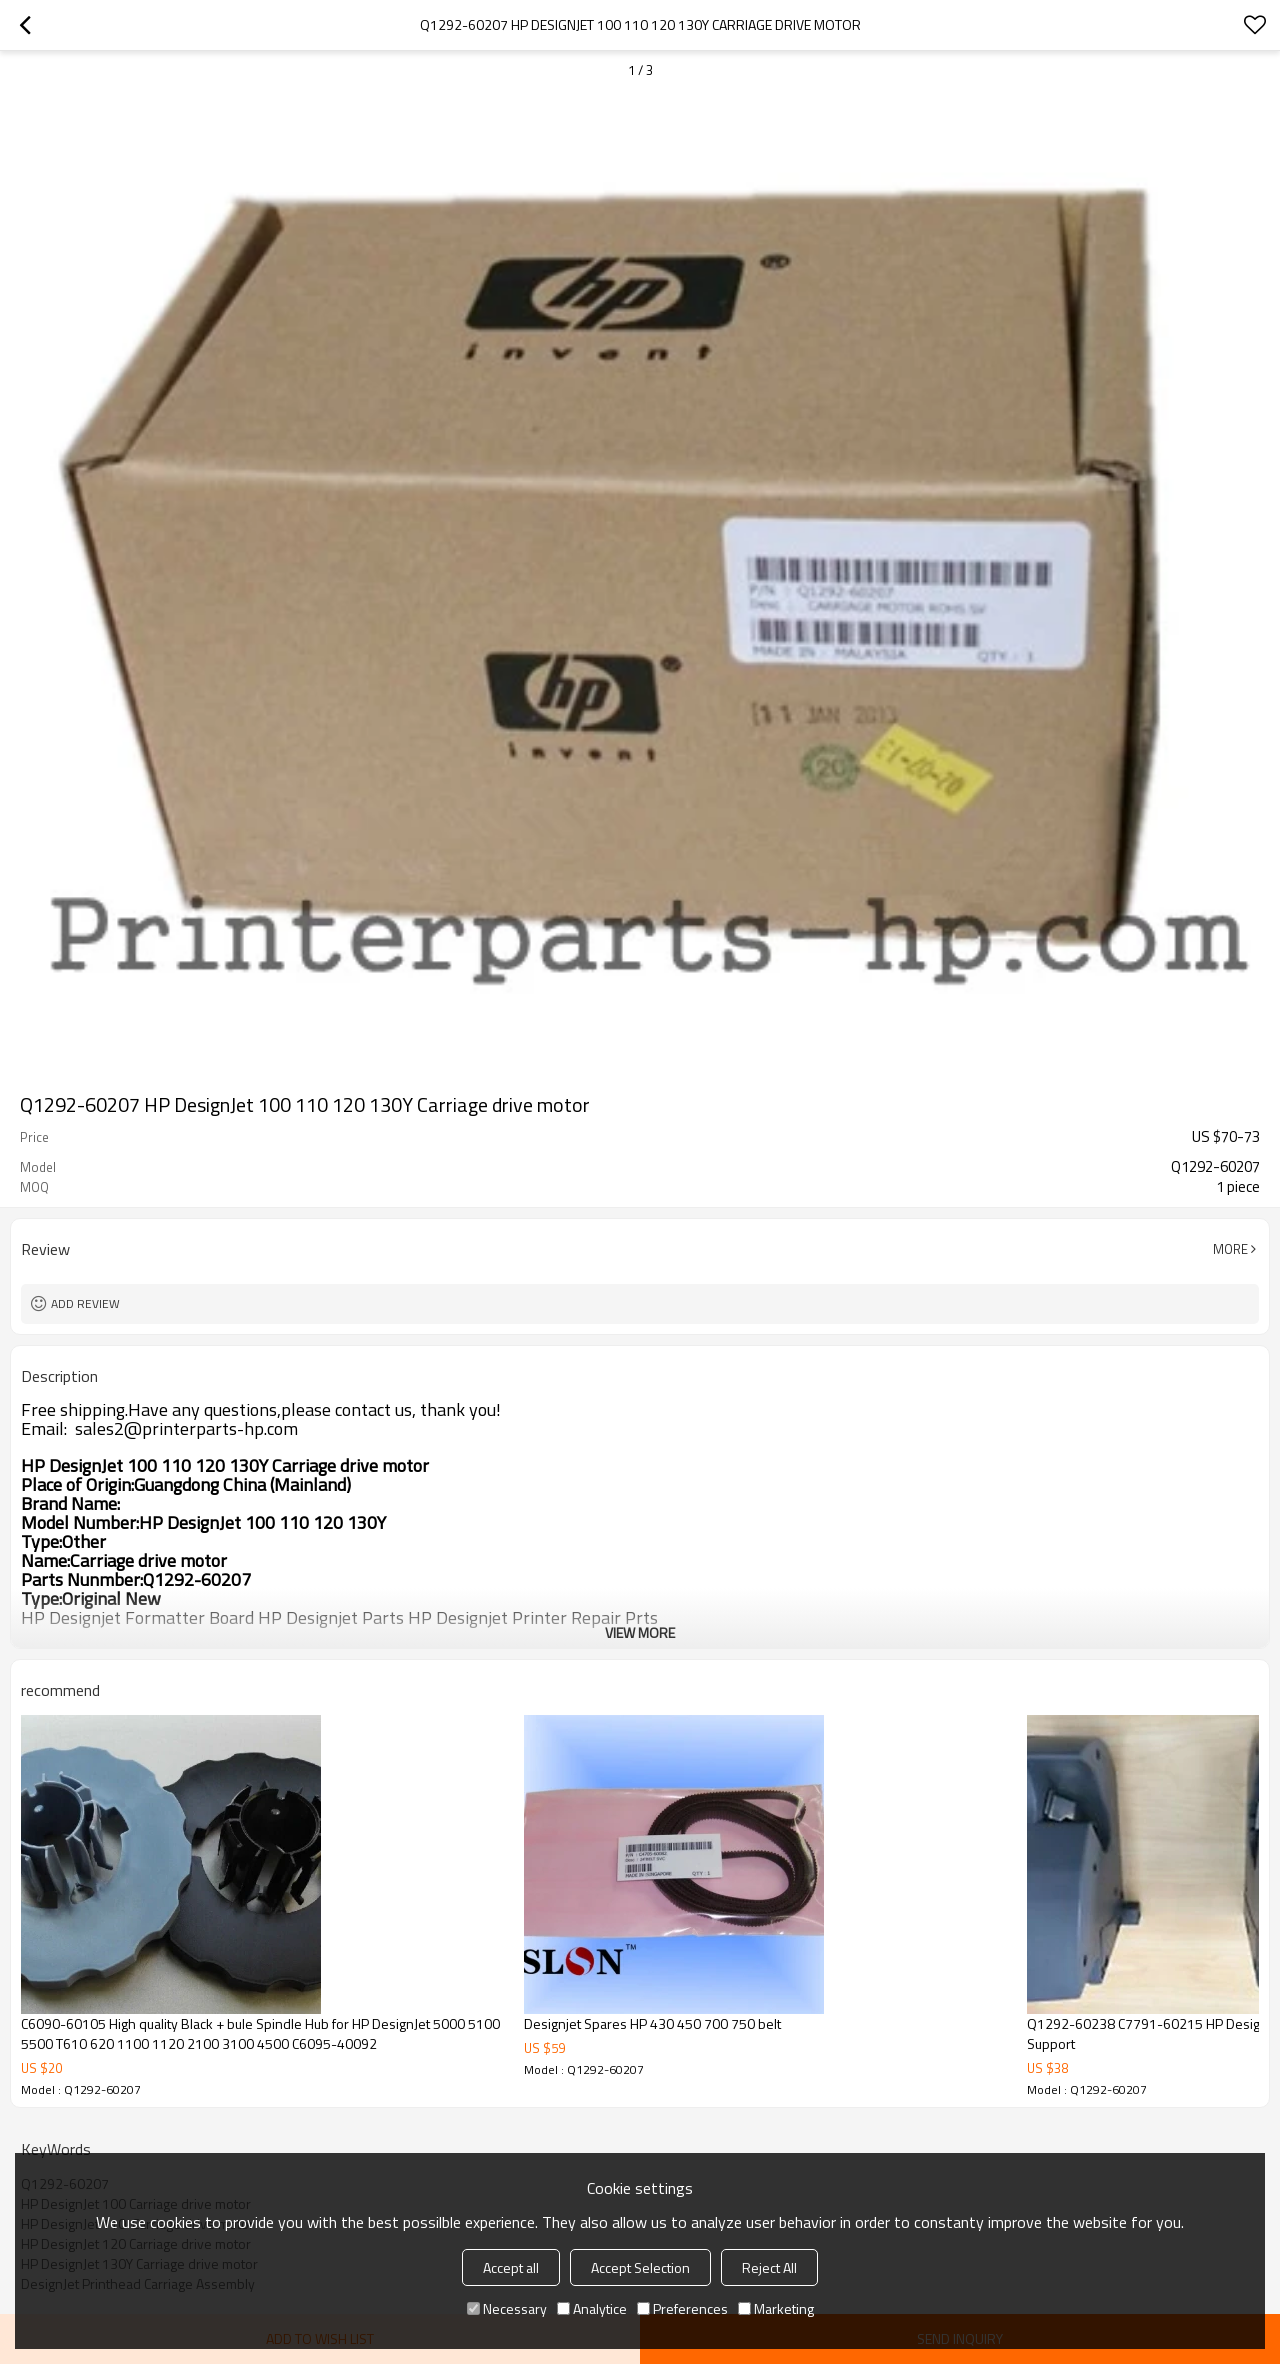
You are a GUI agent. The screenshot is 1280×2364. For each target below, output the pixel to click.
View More (640, 1632)
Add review (85, 1303)
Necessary (507, 2308)
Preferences (682, 2308)
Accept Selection (640, 2267)
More (1230, 1249)
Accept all (511, 2267)
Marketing (776, 2308)
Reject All (769, 2267)
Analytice (592, 2308)
